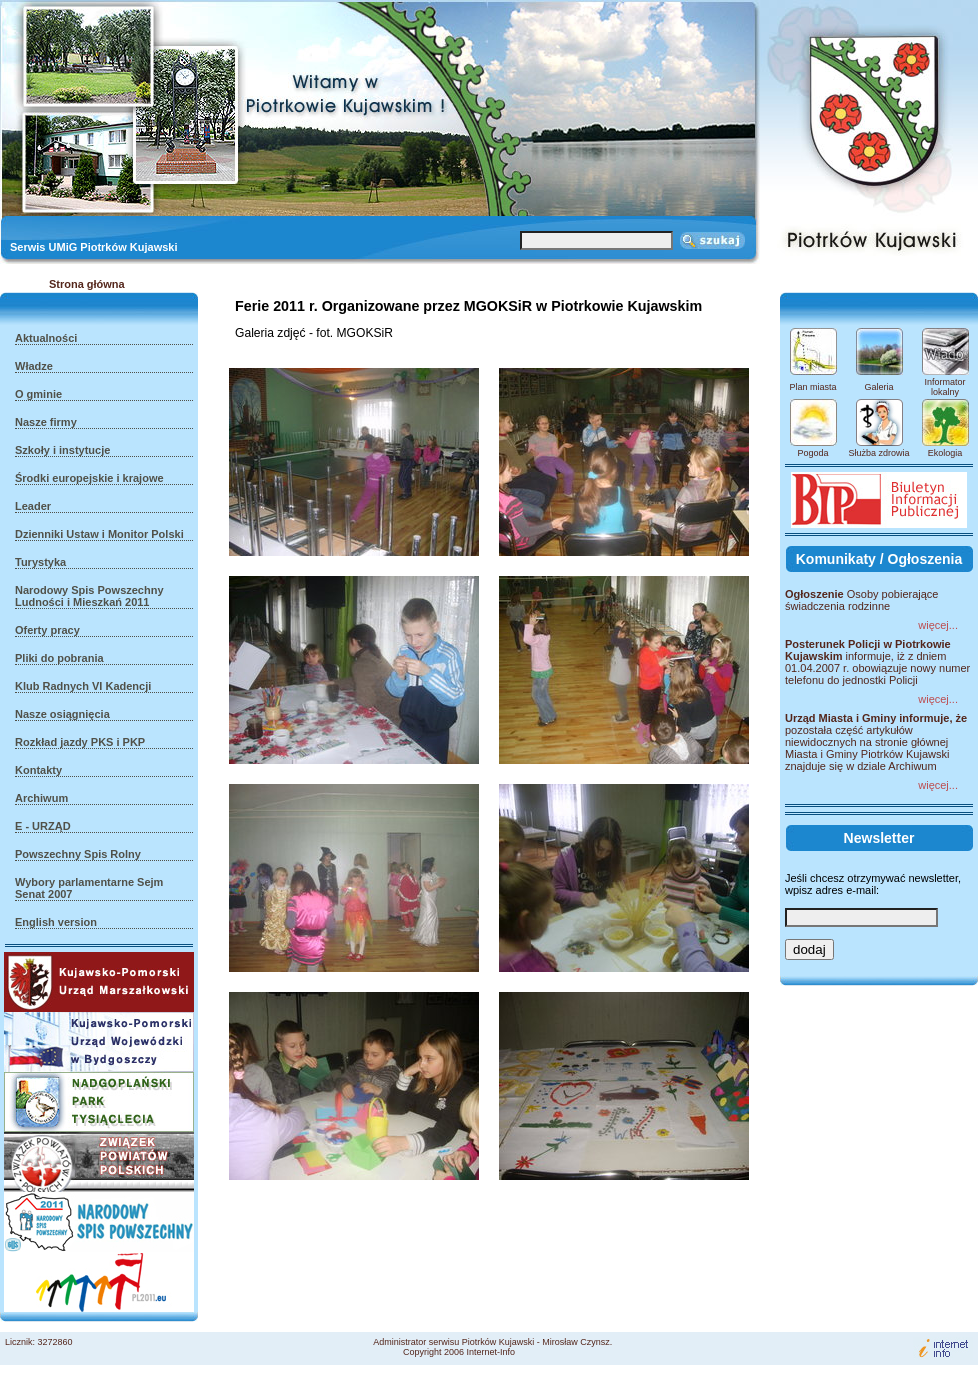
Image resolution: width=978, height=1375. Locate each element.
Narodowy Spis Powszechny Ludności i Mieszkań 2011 (89, 596)
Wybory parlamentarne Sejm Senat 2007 (89, 888)
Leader (33, 506)
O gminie (38, 394)
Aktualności (46, 338)
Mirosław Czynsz (576, 1342)
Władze (34, 366)
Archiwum (41, 798)
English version (56, 922)
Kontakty (38, 770)
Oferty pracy (47, 630)
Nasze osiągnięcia (62, 714)
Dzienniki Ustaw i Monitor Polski (99, 534)
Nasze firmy (46, 422)
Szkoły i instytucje (62, 450)
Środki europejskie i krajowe (89, 478)
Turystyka (40, 562)
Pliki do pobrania (59, 658)
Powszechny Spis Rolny (78, 854)
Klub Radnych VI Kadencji (83, 686)
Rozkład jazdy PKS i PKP (80, 742)
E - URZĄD (43, 826)
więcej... (938, 625)
